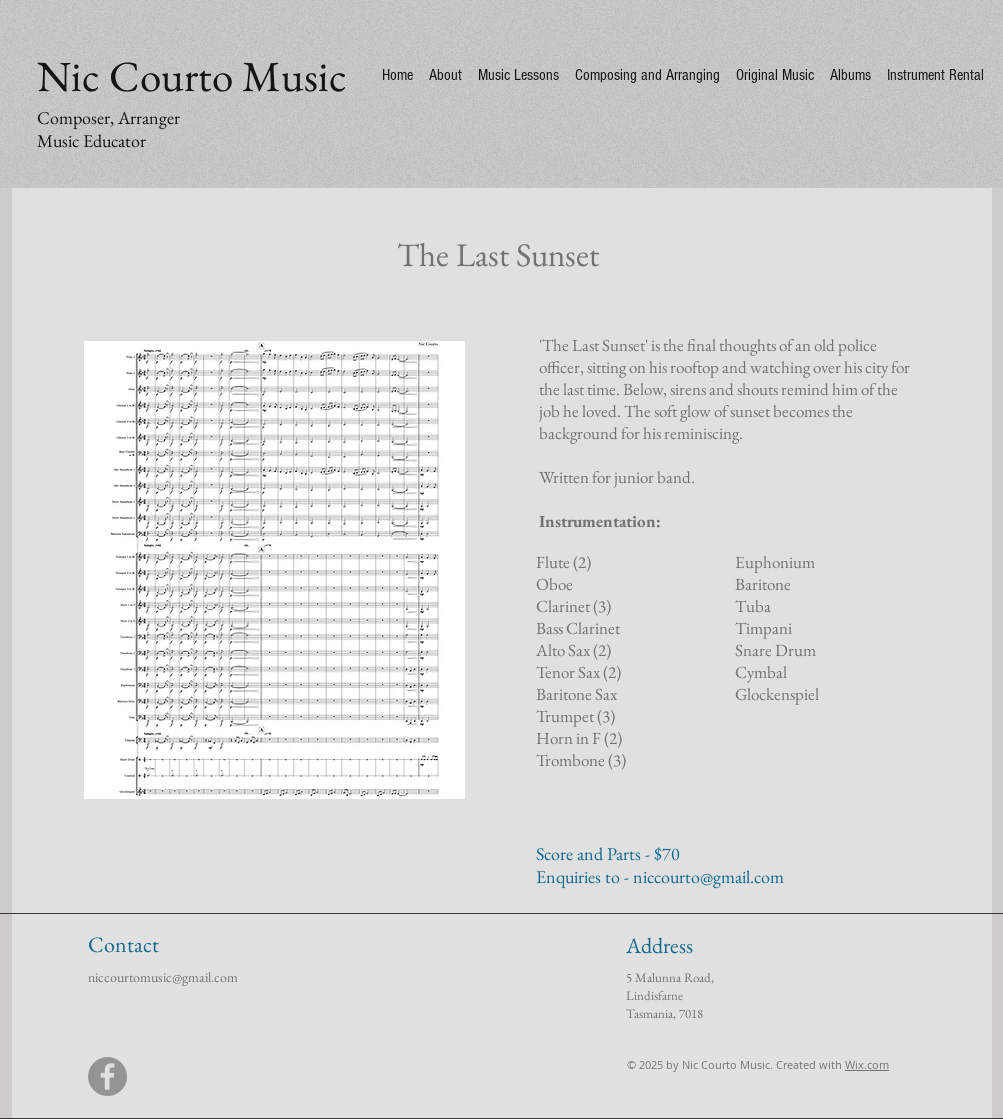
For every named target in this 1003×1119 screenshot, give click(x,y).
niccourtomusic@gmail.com (163, 977)
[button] (274, 570)
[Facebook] (107, 1076)
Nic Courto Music (192, 76)
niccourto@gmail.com (708, 876)
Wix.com (867, 1064)
